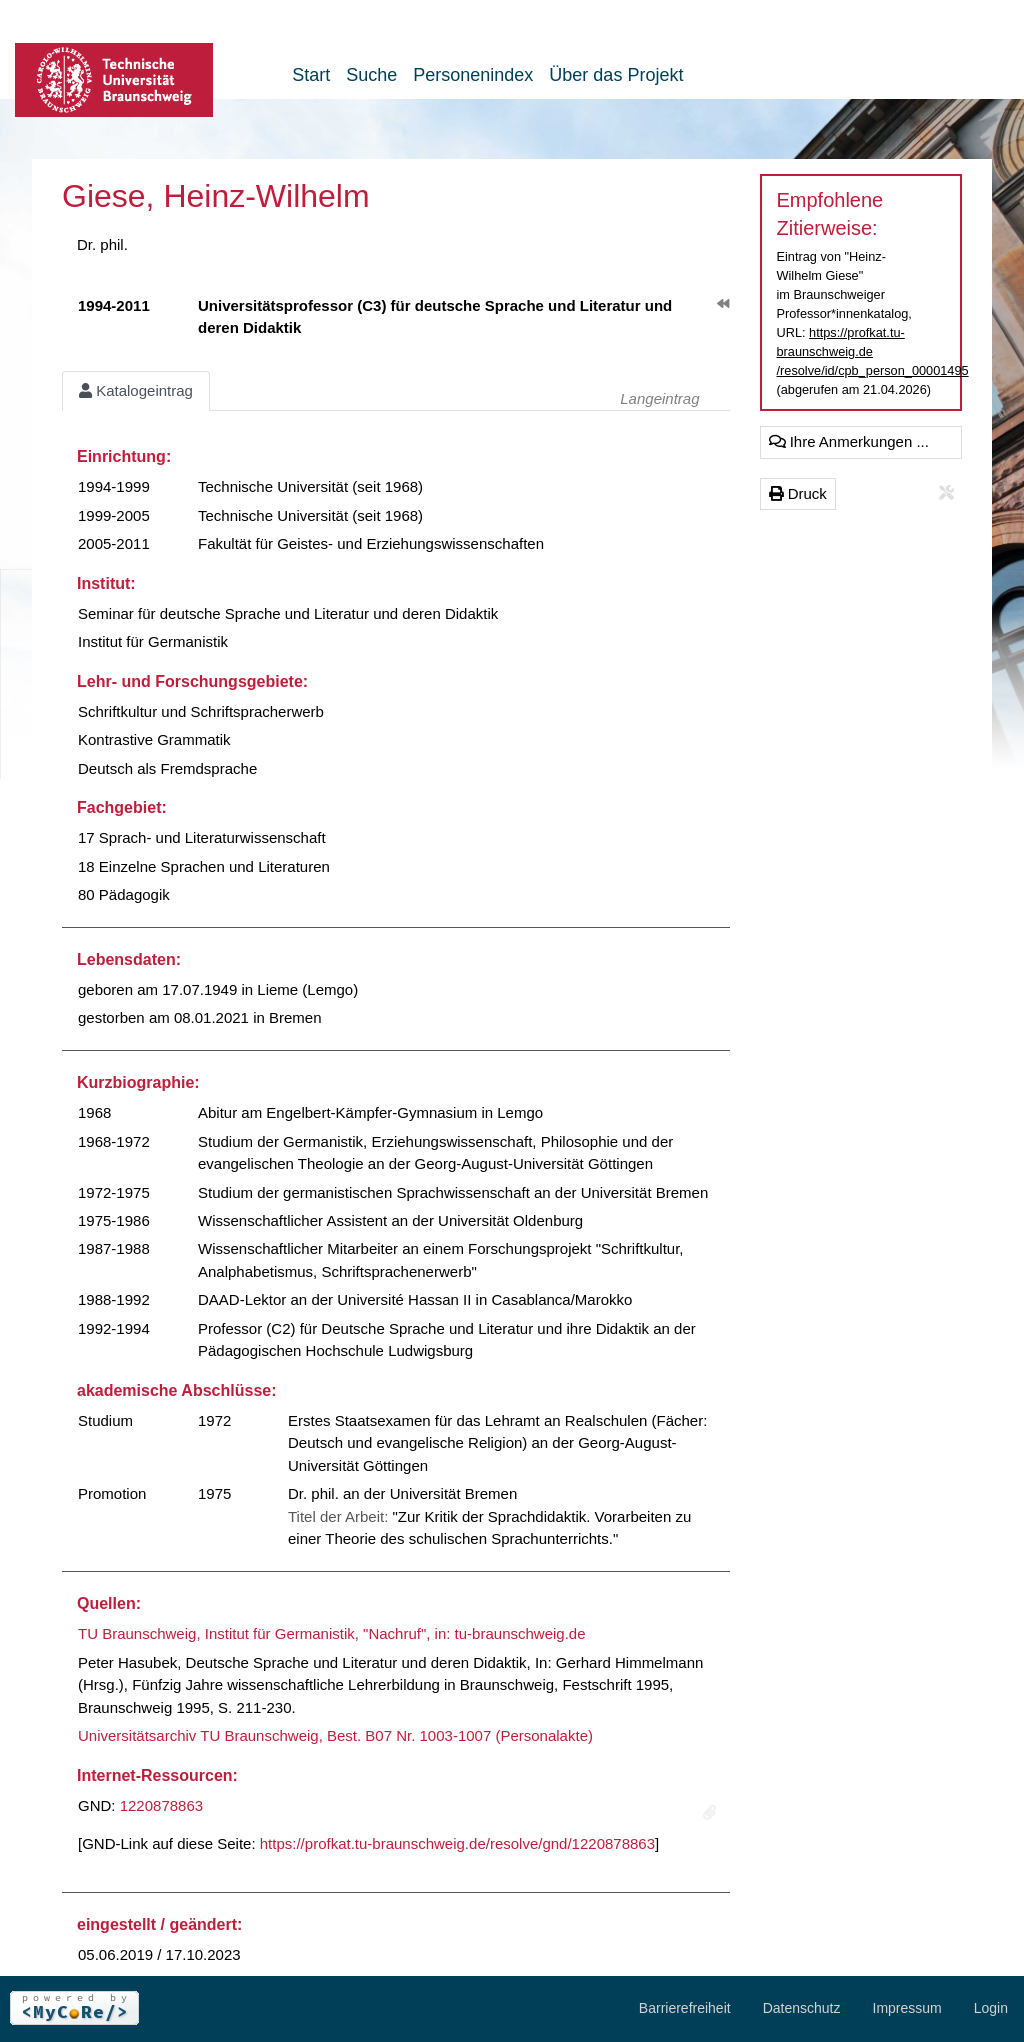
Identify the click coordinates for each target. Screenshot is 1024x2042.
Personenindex (473, 75)
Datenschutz (802, 2008)
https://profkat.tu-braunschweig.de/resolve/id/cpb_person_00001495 (873, 351)
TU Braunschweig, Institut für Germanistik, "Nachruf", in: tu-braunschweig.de (332, 1633)
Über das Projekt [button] (616, 75)
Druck (798, 493)
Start (311, 75)
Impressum (907, 2008)
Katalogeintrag (136, 390)
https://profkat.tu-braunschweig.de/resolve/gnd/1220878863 (457, 1843)
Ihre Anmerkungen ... (849, 441)
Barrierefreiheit (685, 2008)
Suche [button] (371, 75)
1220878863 (161, 1805)
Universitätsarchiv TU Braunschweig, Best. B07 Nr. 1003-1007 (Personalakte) (335, 1735)
